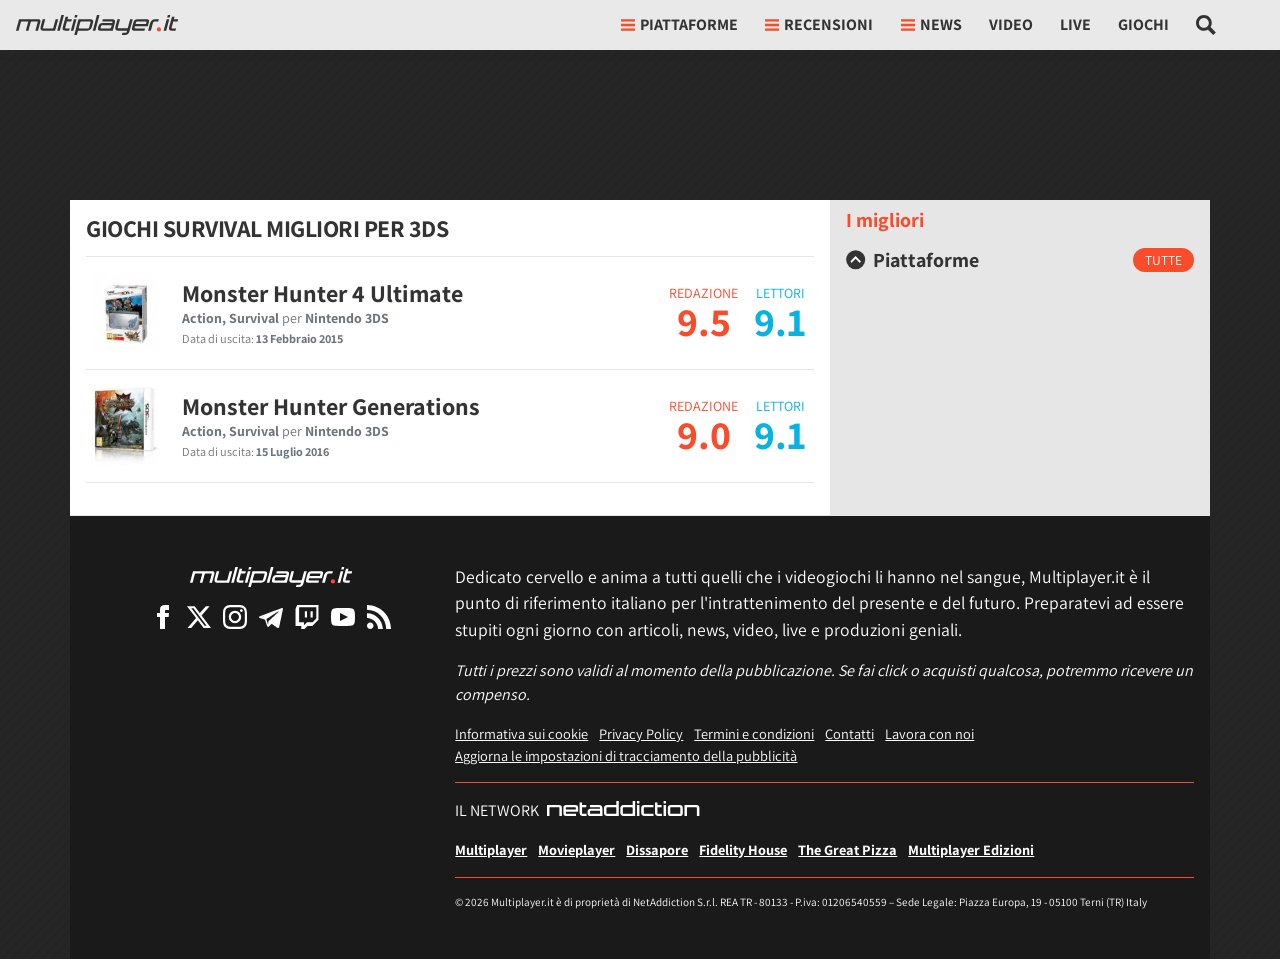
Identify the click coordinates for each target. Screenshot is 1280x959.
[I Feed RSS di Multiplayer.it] (379, 616)
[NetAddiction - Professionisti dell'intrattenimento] (623, 811)
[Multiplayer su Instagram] (235, 616)
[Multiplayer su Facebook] (163, 616)
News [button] (931, 24)
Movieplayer (576, 849)
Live (1075, 24)
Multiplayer (491, 849)
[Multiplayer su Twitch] (307, 616)
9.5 (704, 321)
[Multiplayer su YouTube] (343, 616)
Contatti (849, 733)
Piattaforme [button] (679, 24)
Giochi (1143, 24)
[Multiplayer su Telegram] (271, 616)
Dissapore (657, 849)
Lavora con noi (929, 733)
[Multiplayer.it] (97, 25)
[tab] (1020, 260)
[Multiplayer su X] (199, 616)
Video (1011, 24)
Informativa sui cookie (521, 733)
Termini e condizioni (754, 733)
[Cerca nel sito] (1206, 25)
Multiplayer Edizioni (971, 849)
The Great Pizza (847, 849)
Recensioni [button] (819, 24)
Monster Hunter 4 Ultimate (322, 293)
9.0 (704, 434)
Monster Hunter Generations (331, 406)
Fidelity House (743, 849)
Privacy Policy (641, 733)
